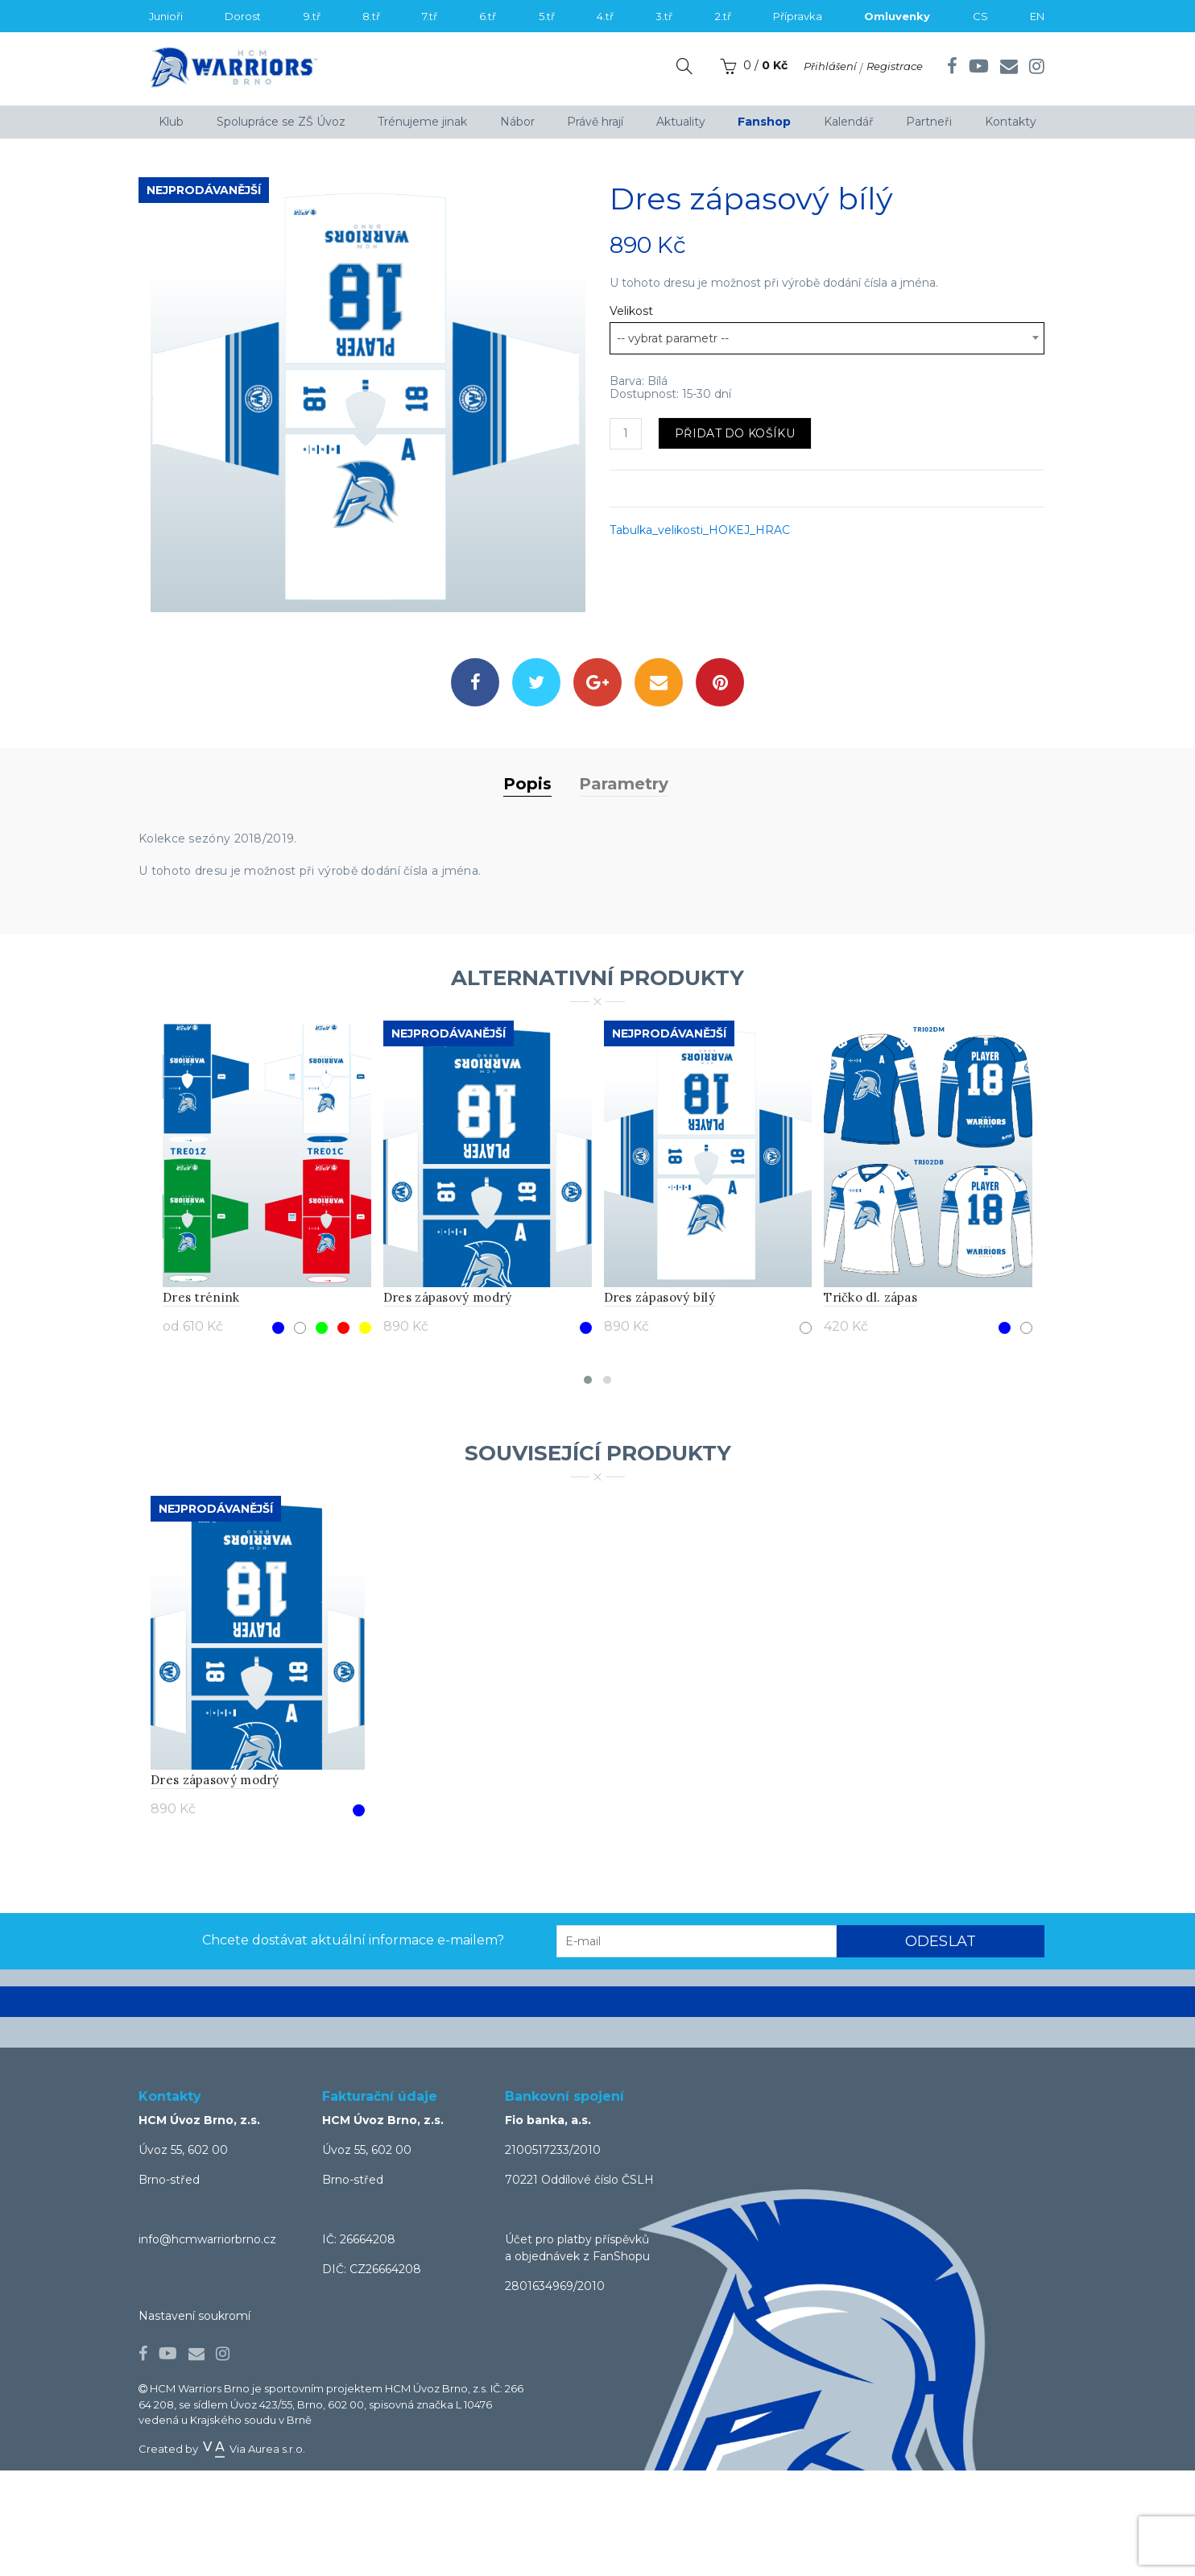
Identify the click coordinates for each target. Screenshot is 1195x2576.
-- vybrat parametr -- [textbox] (673, 338)
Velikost (631, 311)
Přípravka (797, 16)
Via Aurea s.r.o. (253, 2554)
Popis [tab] (527, 890)
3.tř (663, 16)
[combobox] (827, 338)
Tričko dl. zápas (870, 1402)
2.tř (723, 16)
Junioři (166, 16)
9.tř (312, 16)
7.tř (429, 16)
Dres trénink (201, 1402)
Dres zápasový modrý (447, 1402)
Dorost (243, 16)
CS (980, 16)
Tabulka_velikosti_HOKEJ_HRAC (700, 530)
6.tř (487, 16)
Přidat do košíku (735, 433)
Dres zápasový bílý (659, 1402)
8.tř (371, 16)
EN (1037, 16)
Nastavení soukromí (194, 2422)
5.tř (547, 16)
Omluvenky (897, 16)
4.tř (605, 16)
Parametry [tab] (623, 890)
